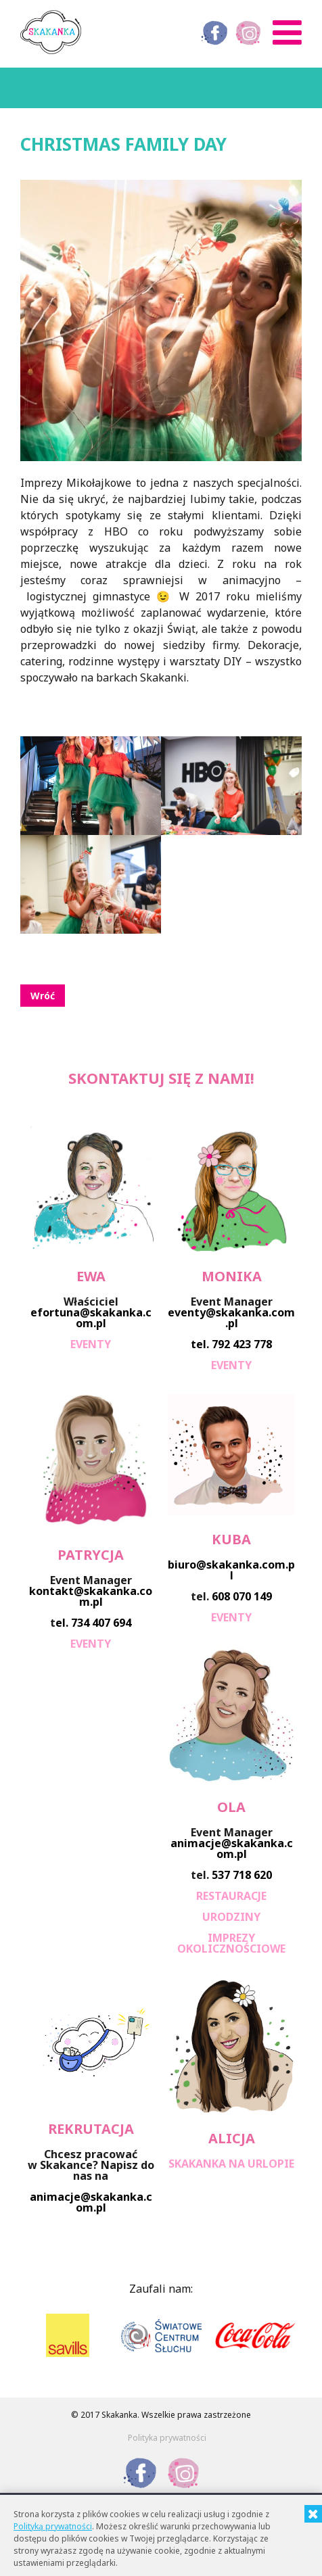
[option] (67, 2335)
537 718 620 (242, 1874)
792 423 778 (242, 1344)
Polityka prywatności (167, 2437)
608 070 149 (242, 1596)
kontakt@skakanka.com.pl (90, 1596)
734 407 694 (101, 1622)
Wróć (42, 995)
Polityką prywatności (53, 2526)
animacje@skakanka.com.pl (231, 1848)
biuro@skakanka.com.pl (231, 1570)
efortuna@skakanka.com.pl (91, 1318)
